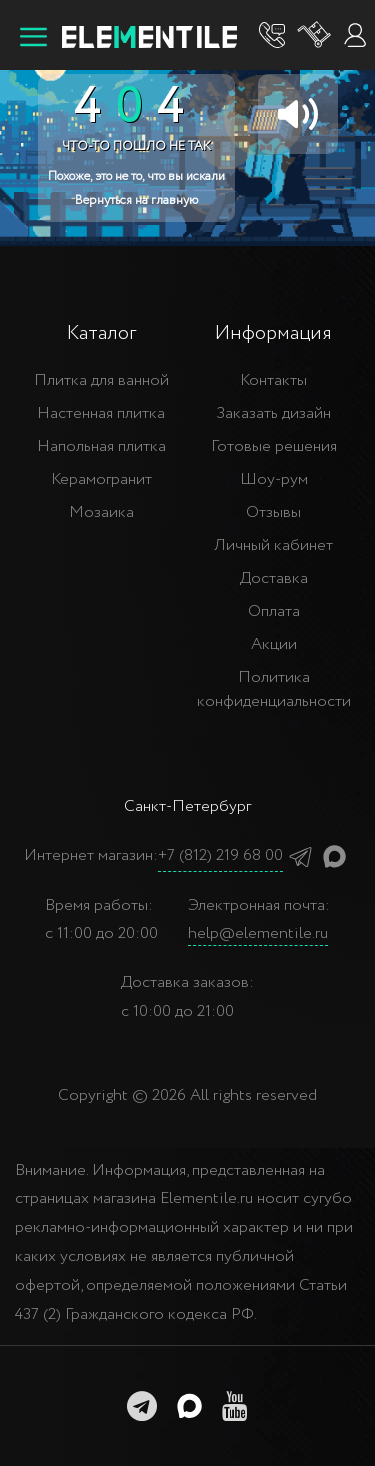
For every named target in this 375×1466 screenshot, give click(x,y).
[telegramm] (142, 1406)
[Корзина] (315, 35)
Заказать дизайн (273, 413)
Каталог (101, 333)
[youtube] (235, 1406)
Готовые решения (274, 446)
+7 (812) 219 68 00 (220, 855)
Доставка (274, 578)
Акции (274, 644)
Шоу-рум (274, 479)
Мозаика (101, 512)
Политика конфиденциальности (274, 689)
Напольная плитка (101, 446)
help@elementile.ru (258, 933)
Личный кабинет (273, 545)
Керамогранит (101, 479)
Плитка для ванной (101, 380)
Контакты (273, 380)
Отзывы (273, 512)
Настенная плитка (101, 413)
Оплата (274, 611)
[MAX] (189, 1406)
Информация (273, 333)
